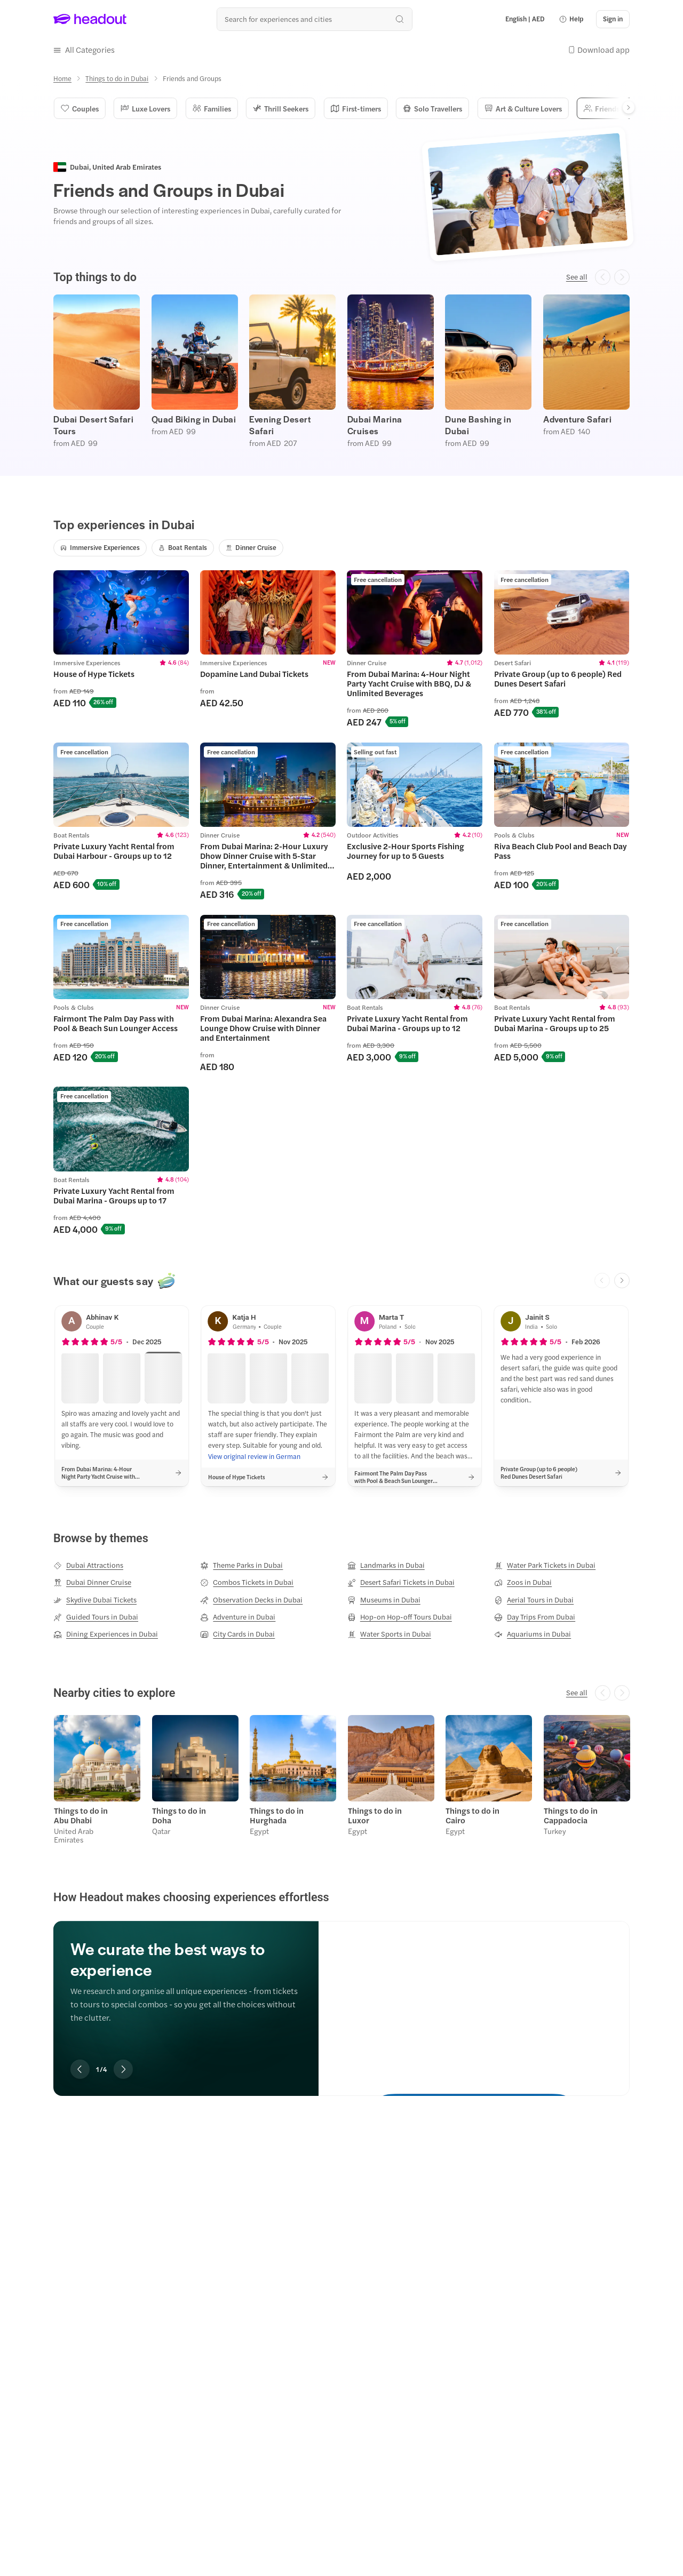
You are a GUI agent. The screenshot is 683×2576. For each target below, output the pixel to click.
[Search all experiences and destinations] (314, 19)
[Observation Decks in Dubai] (251, 1598)
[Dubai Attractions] (88, 1564)
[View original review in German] (254, 1455)
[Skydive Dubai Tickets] (95, 1598)
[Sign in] (613, 19)
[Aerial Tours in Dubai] (534, 1598)
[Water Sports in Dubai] (389, 1633)
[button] (571, 19)
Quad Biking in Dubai (194, 418)
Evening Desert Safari (280, 424)
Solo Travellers (424, 107)
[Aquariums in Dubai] (532, 1633)
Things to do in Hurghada (276, 1813)
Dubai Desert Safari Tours (93, 424)
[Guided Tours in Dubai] (95, 1616)
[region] (341, 370)
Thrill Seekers (275, 107)
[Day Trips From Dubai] (534, 1616)
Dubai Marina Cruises (374, 424)
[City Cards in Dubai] (237, 1633)
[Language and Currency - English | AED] (525, 19)
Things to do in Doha (178, 1813)
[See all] (576, 276)
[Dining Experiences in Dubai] (105, 1633)
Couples (79, 107)
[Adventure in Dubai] (237, 1616)
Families (207, 107)
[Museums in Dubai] (383, 1598)
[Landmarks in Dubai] (386, 1564)
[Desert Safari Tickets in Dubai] (401, 1581)
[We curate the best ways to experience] (474, 1997)
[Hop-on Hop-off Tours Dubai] (399, 1616)
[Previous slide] (80, 2067)
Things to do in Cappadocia (570, 1813)
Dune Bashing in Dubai (478, 424)
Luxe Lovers (143, 107)
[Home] (62, 77)
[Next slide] (622, 1279)
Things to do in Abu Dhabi (80, 1813)
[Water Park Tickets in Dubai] (544, 1564)
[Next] (628, 106)
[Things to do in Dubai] (116, 77)
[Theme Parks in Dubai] (241, 1564)
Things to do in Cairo (472, 1813)
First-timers (348, 107)
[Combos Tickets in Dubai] (246, 1581)
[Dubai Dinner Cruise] (92, 1581)
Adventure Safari (577, 418)
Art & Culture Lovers (513, 107)
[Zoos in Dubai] (523, 1581)
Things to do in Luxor (374, 1813)
